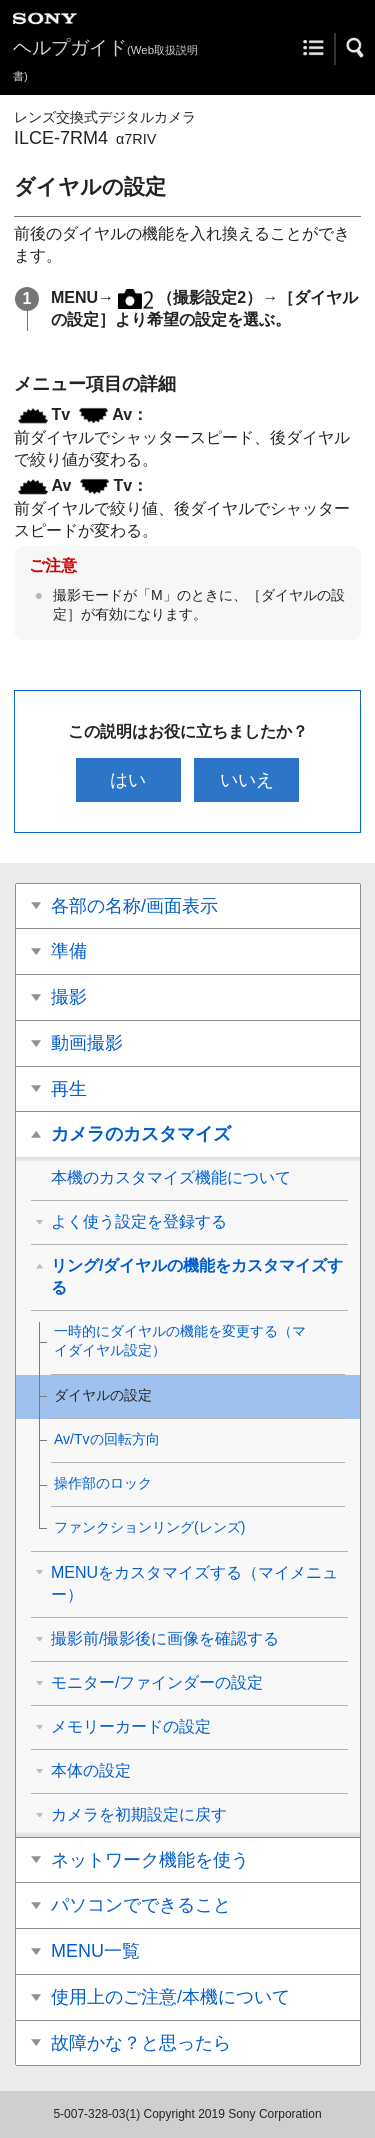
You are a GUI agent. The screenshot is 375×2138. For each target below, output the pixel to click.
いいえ (247, 780)
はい (128, 780)
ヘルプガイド (105, 59)
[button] (356, 48)
